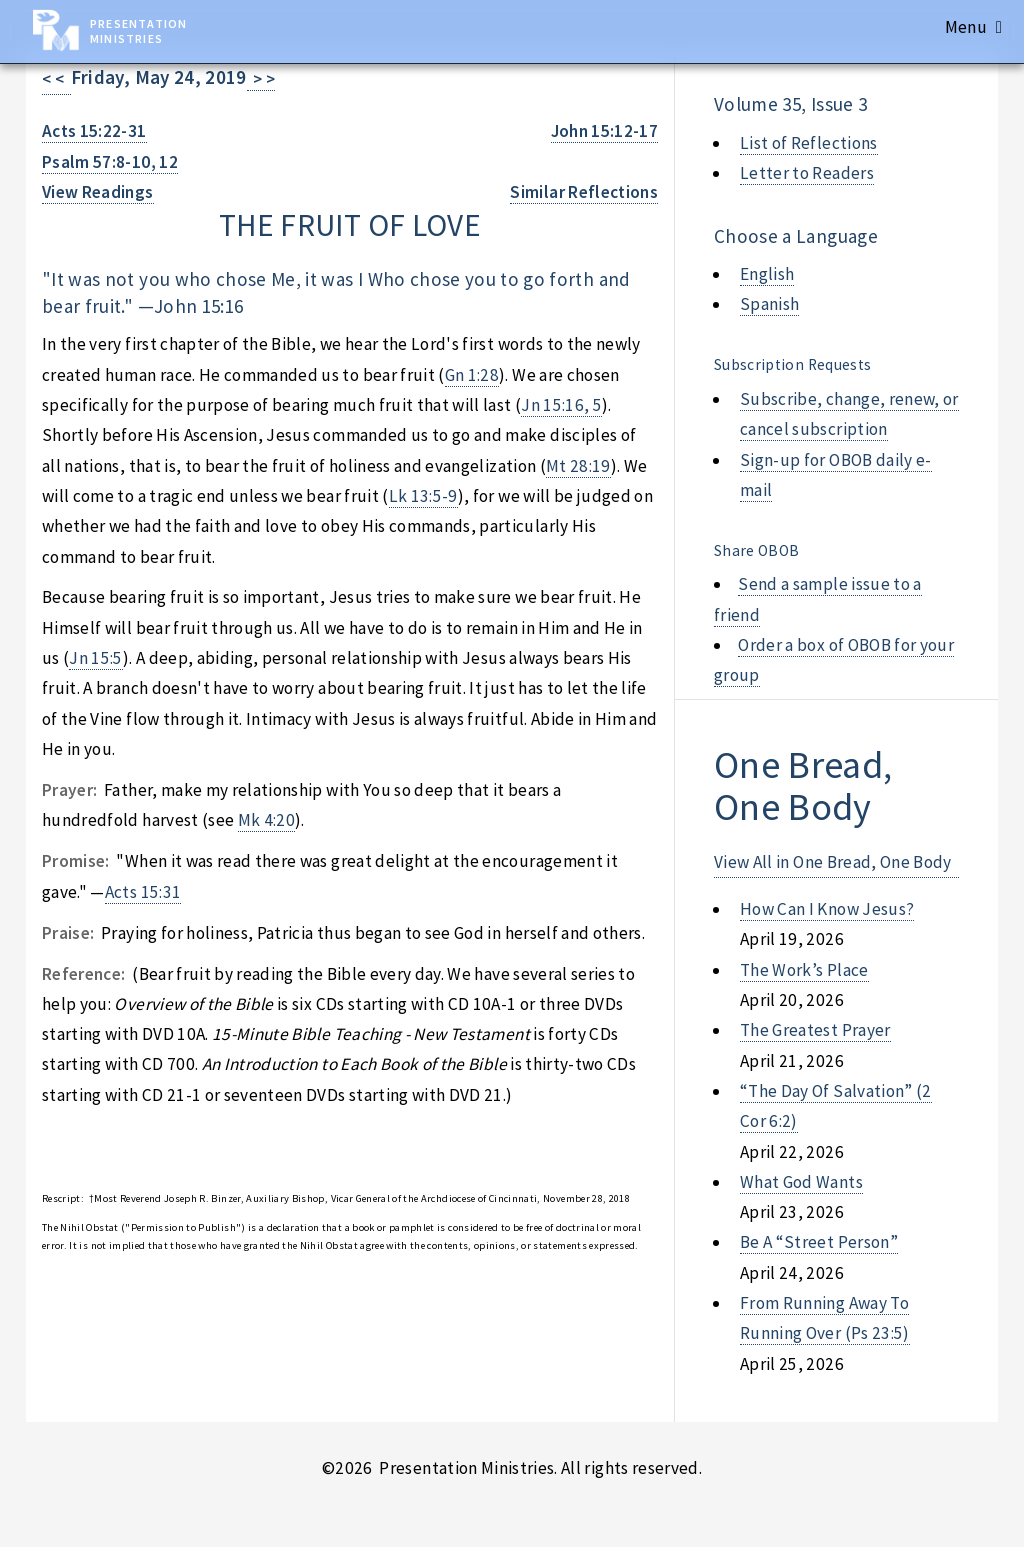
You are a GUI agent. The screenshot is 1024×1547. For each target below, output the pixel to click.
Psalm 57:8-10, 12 (110, 162)
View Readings (98, 192)
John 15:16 (198, 306)
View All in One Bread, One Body (833, 862)
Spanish (769, 304)
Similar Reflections (584, 192)
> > (261, 79)
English (767, 274)
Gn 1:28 (472, 375)
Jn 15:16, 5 (561, 405)
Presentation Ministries (138, 31)
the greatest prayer (815, 1030)
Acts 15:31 (143, 892)
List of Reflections (809, 143)
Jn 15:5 (95, 658)
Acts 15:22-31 (94, 131)
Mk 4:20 (266, 820)
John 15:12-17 (605, 131)
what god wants (801, 1182)
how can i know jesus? (827, 909)
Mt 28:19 (578, 466)
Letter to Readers (807, 173)
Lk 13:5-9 (423, 496)
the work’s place (804, 970)
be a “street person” (819, 1242)
